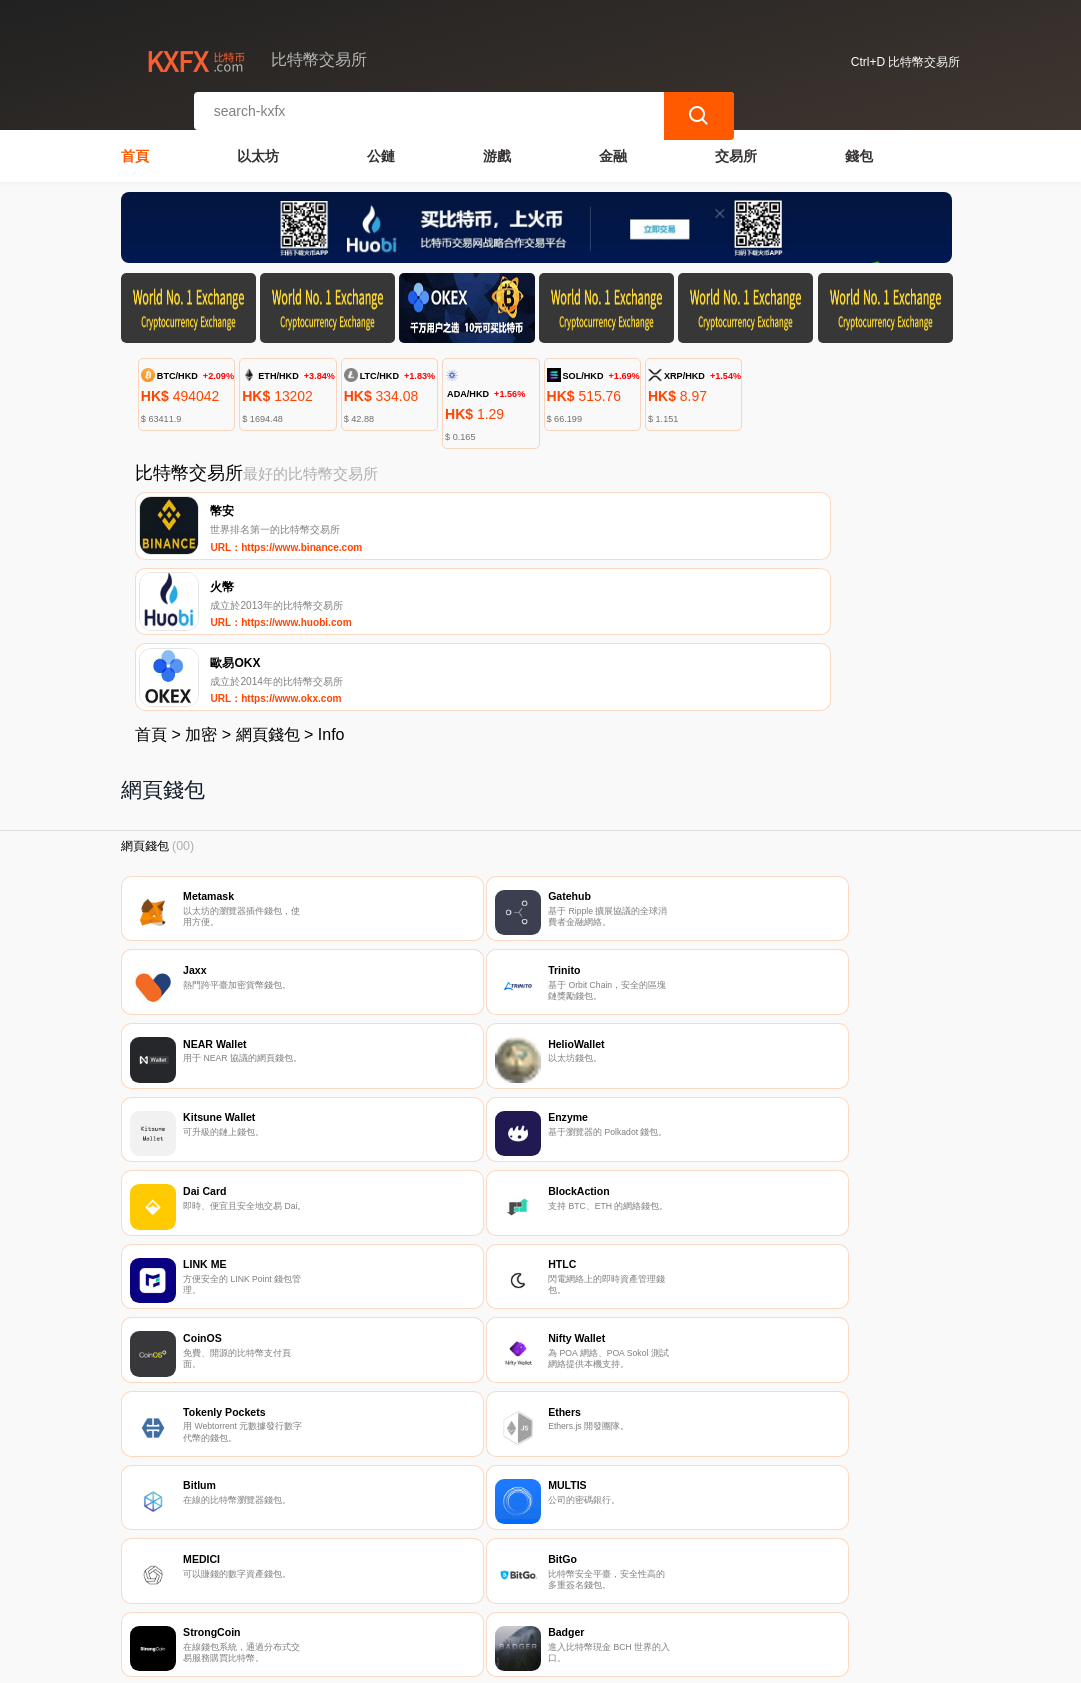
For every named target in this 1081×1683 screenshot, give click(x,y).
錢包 (859, 146)
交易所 (736, 146)
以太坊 (258, 146)
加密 (201, 586)
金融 (613, 146)
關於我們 (438, 1565)
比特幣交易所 (448, 1659)
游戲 (497, 146)
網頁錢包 (268, 586)
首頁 (135, 146)
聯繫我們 (341, 1565)
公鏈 (381, 146)
